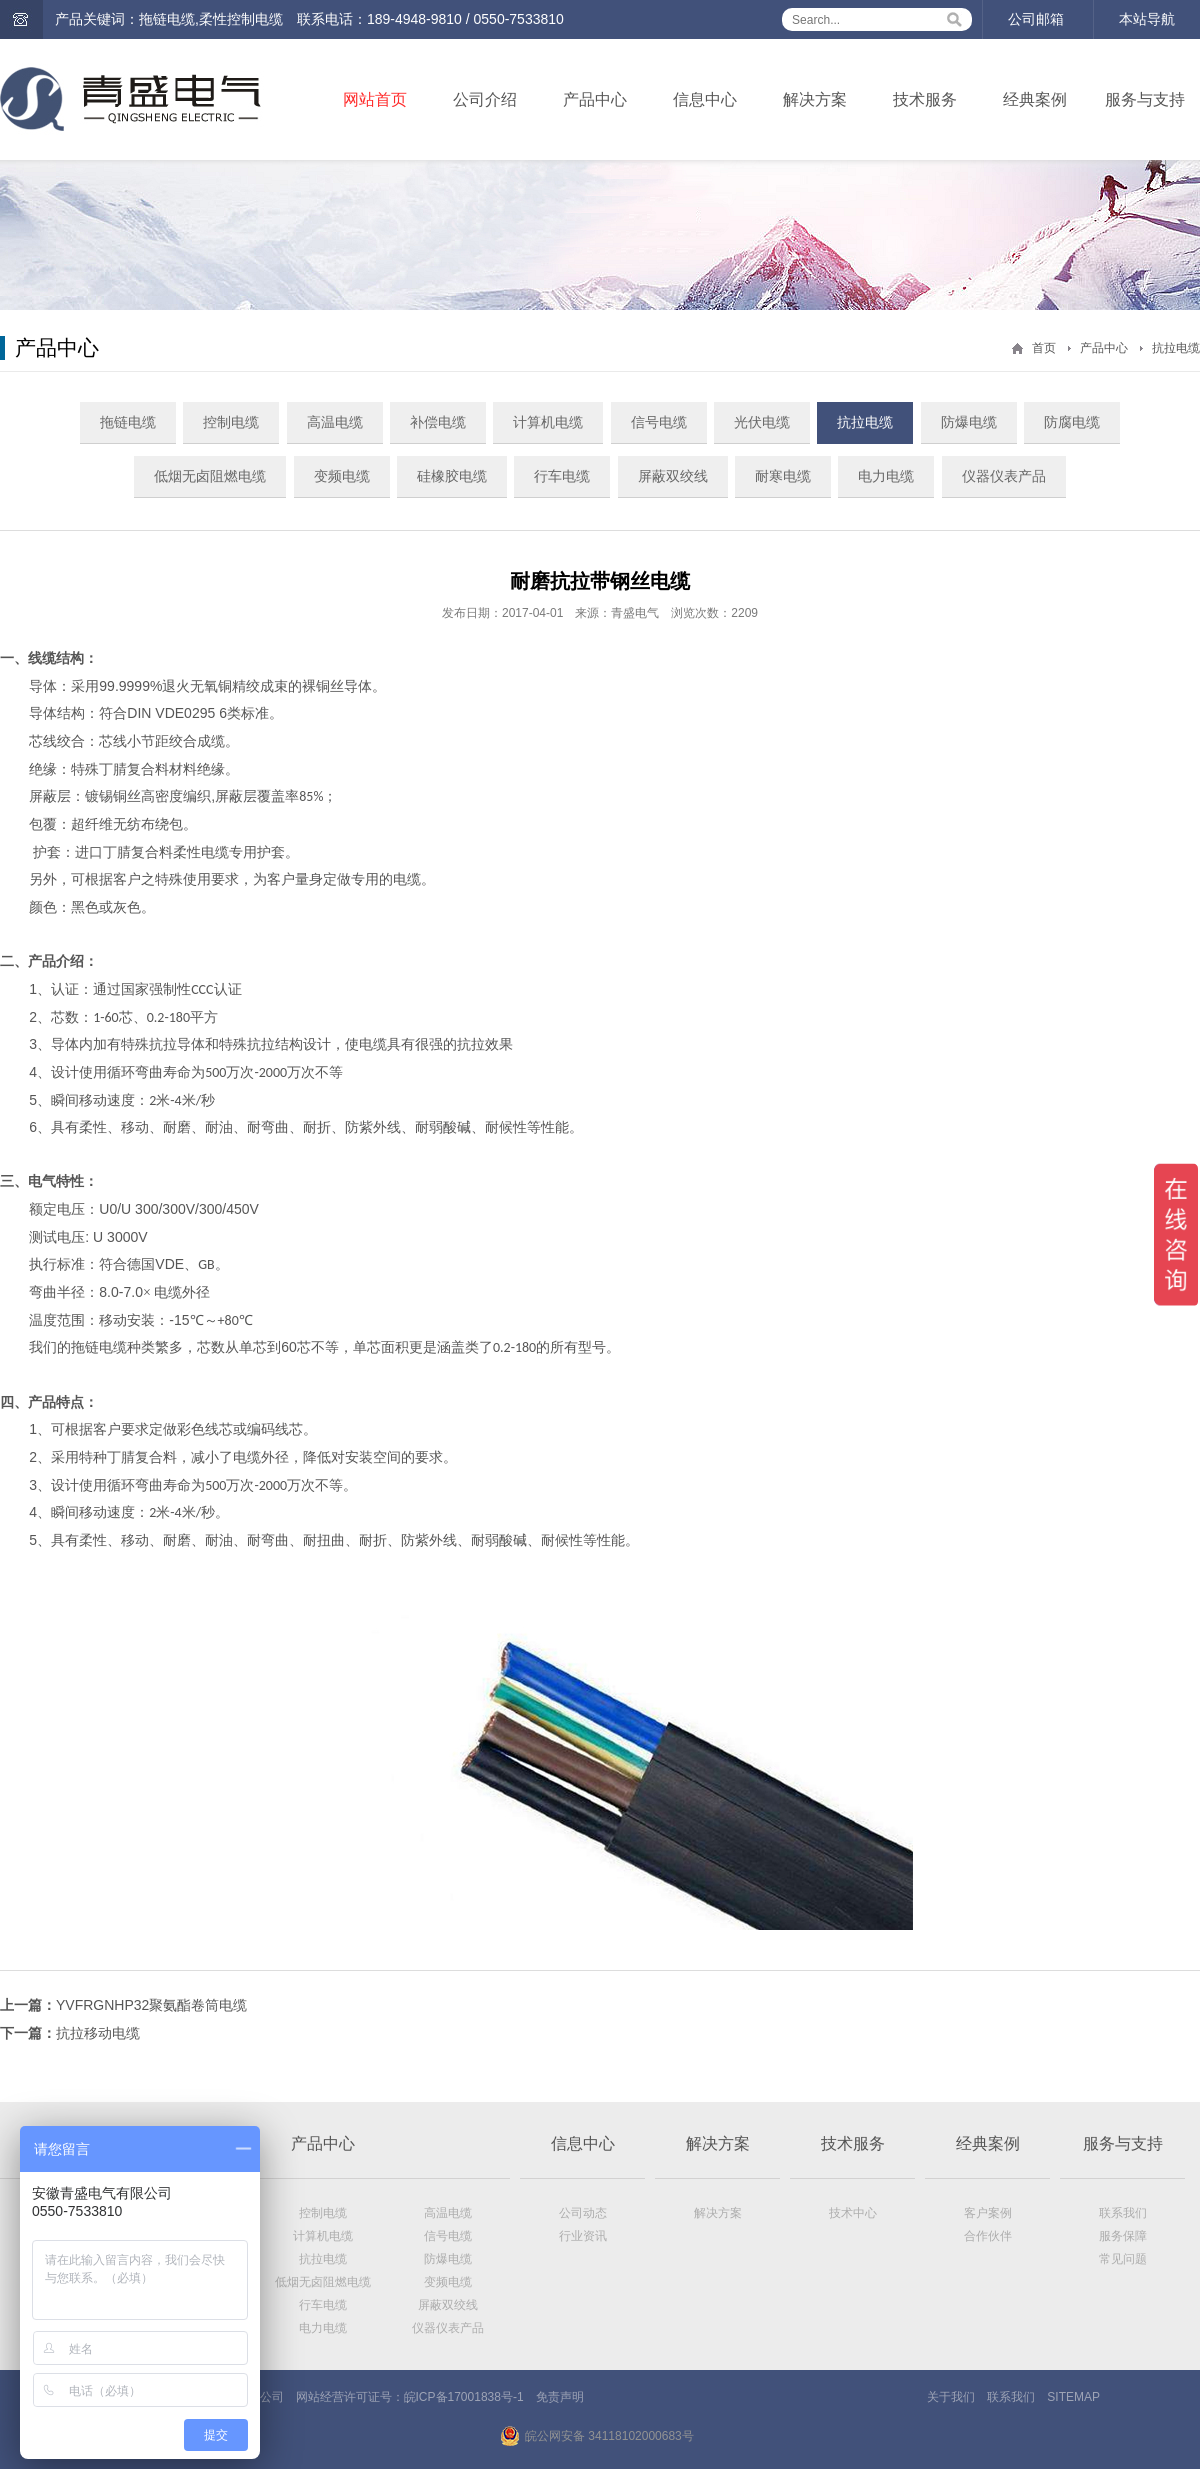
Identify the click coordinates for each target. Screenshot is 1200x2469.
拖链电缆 (128, 422)
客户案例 (988, 2213)
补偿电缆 (438, 422)
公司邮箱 (1036, 19)
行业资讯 (583, 2236)
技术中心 (853, 2213)
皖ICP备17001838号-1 (464, 2397)
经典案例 (1035, 99)
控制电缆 (231, 422)
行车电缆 (562, 476)
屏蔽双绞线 (673, 476)
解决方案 (815, 99)
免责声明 (560, 2397)
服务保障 (1123, 2236)
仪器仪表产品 (1004, 476)
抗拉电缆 (1176, 348)
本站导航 (1147, 19)
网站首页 (375, 99)
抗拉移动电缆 (98, 2033)
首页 (1044, 348)
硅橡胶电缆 (452, 476)
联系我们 (1123, 2213)
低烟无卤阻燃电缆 (210, 476)
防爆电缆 (969, 422)
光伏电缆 (762, 422)
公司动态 (583, 2213)
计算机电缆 (548, 422)
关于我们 (951, 2397)
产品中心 (595, 99)
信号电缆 (659, 422)
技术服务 (925, 99)
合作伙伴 (988, 2236)
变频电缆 (342, 476)
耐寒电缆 (783, 476)
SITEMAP (1073, 2397)
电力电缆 (886, 476)
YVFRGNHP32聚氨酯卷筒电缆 (151, 2005)
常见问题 (1123, 2259)
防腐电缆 (1072, 422)
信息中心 (705, 99)
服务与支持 (1145, 99)
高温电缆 (335, 422)
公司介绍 (485, 99)
